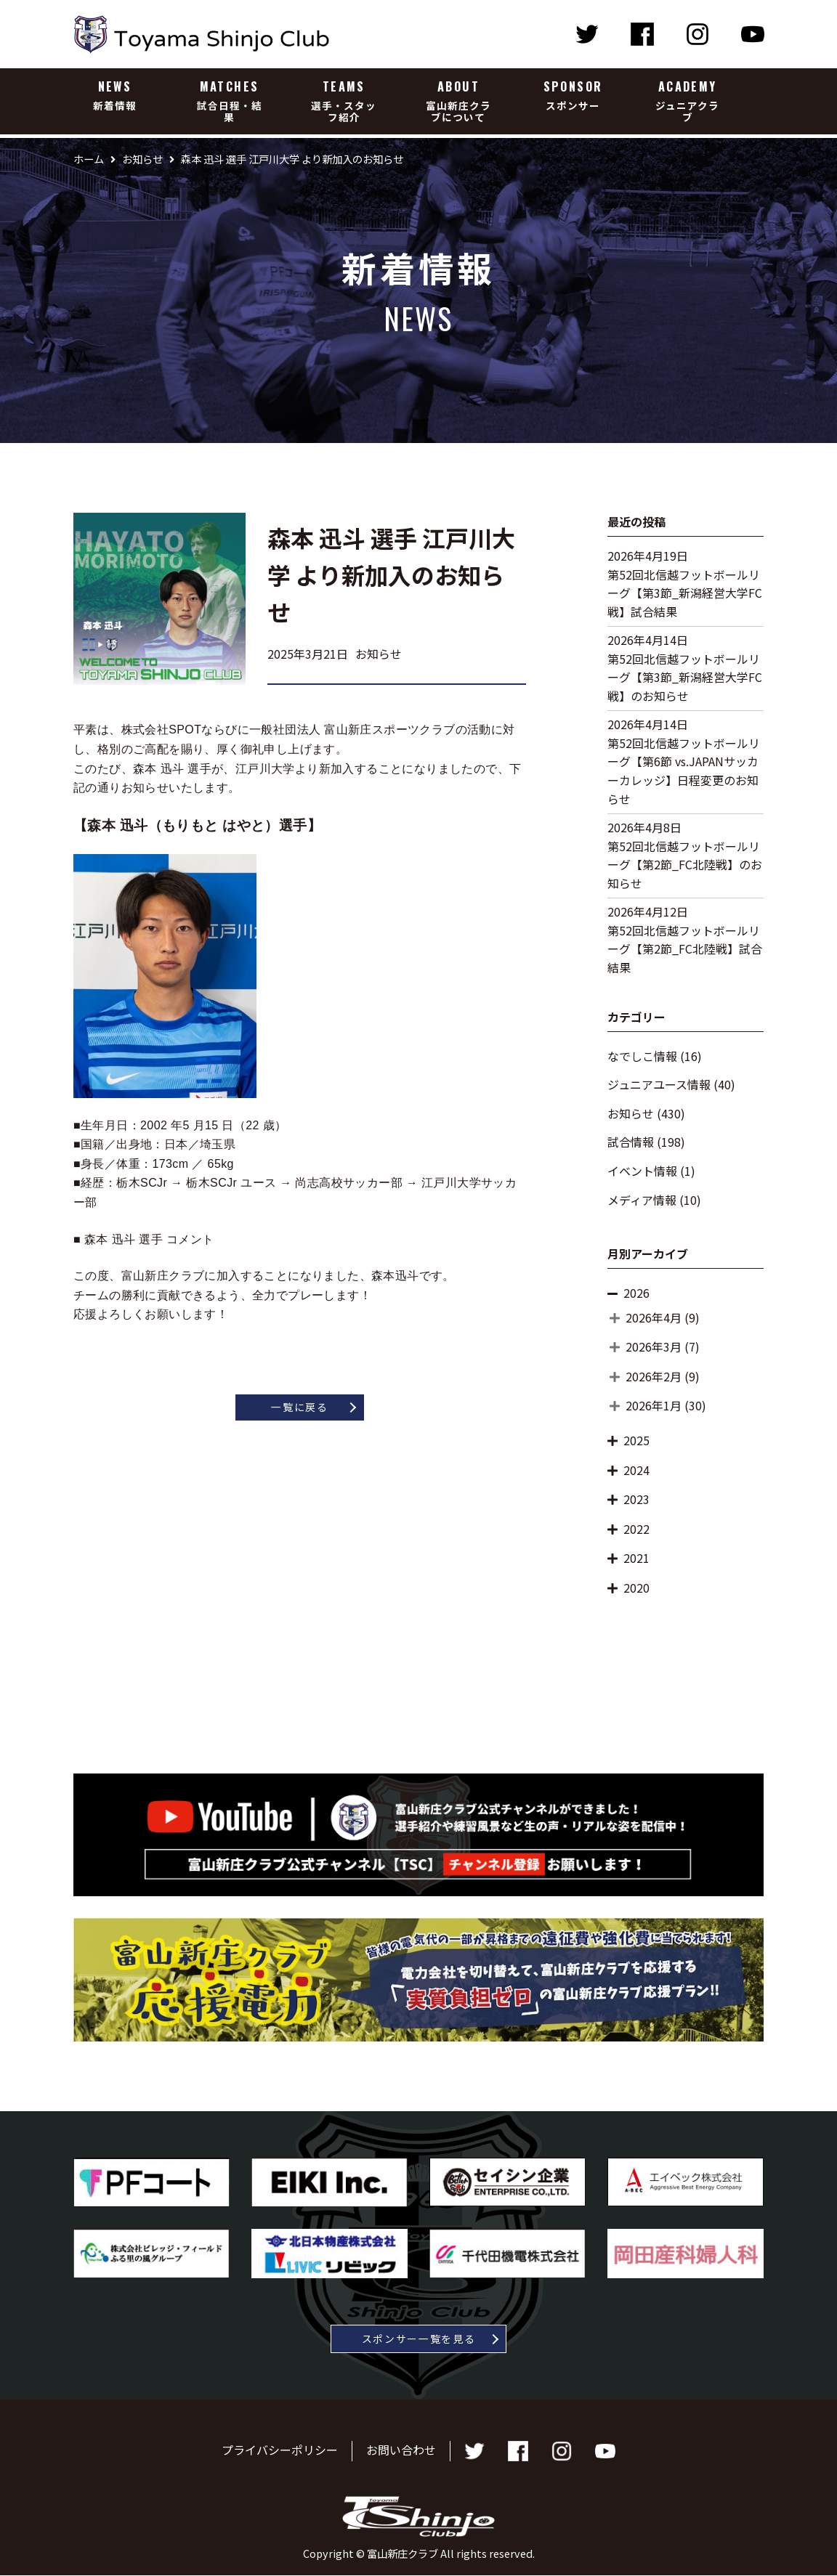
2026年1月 (654, 1405)
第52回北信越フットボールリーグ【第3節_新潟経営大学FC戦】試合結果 (684, 593)
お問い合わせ (401, 2449)
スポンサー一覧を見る (419, 2338)
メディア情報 (641, 1199)
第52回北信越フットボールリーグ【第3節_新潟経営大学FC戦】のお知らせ (684, 677)
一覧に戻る (299, 1406)
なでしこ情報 (642, 1056)
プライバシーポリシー (280, 2449)
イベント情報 (642, 1170)
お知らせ (630, 1113)
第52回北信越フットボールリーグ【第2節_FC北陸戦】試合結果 (684, 949)
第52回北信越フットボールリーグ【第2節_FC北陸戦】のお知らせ (684, 864)
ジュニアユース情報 (659, 1084)
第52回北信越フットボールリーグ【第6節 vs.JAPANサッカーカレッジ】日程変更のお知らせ (683, 771)
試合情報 (630, 1141)
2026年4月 (654, 1317)
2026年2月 (654, 1376)
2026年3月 (654, 1346)
